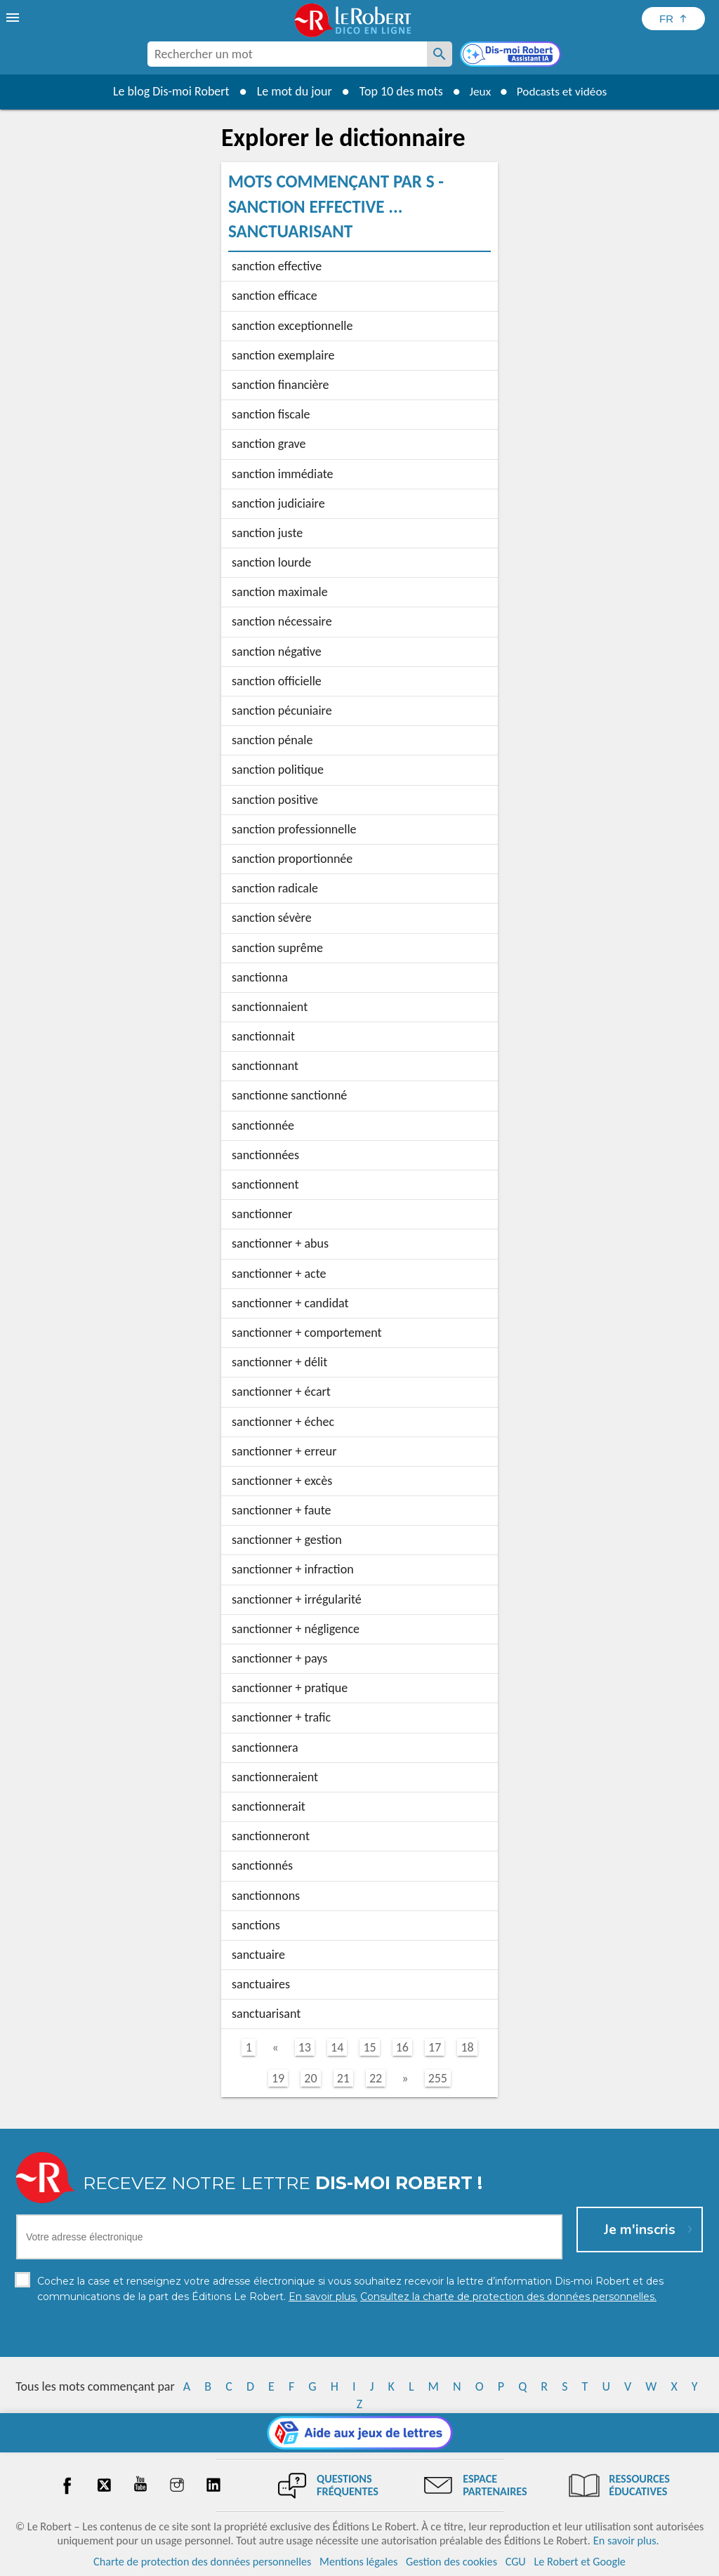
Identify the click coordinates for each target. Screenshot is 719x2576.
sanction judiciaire (278, 503)
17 (434, 2047)
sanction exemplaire (283, 355)
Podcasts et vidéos (563, 91)
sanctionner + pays (279, 1658)
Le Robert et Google (580, 2561)
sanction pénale (272, 740)
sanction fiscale (271, 414)
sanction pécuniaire (282, 710)
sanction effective (277, 266)
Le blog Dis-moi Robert (167, 91)
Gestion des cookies (451, 2561)
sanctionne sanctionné (289, 1095)
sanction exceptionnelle (292, 325)
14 (337, 2047)
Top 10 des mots (397, 91)
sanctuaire (258, 1954)
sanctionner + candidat (290, 1303)
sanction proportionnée (292, 858)
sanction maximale (280, 592)
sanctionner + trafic (281, 1717)
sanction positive (275, 799)
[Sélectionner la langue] (673, 18)
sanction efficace (274, 295)
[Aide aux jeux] (360, 2432)
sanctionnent (265, 1184)
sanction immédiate (282, 474)
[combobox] (287, 54)
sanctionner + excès (282, 1480)
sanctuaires (261, 1984)
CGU (516, 2561)
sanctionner (262, 1214)
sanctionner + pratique (290, 1688)
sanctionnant (265, 1066)
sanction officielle (277, 681)
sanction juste (267, 533)
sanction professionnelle (294, 829)
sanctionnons (266, 1895)
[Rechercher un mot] (439, 54)
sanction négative (277, 651)
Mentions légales (358, 2561)
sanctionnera (265, 1747)
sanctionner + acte (279, 1273)
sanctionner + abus (280, 1243)
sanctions (256, 1925)
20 (310, 2078)
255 (437, 2078)
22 (375, 2078)
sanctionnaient (270, 1007)
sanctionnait (263, 1036)
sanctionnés (262, 1865)
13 (304, 2047)
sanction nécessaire (282, 621)
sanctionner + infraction (293, 1569)
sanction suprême (277, 948)
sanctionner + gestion (287, 1539)
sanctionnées (265, 1155)
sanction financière (280, 384)
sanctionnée (263, 1125)
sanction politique (278, 769)
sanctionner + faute (281, 1510)
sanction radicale (275, 888)
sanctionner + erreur (284, 1451)
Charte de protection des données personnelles (202, 2561)
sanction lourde (271, 562)
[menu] (14, 17)
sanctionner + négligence (296, 1629)
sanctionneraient (275, 1777)
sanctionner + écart (281, 1391)
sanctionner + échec (283, 1421)
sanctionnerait (268, 1806)
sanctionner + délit (279, 1362)
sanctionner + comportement (307, 1332)
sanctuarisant (266, 2013)
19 (278, 2078)
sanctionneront (271, 1836)
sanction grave (268, 443)
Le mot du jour (290, 91)
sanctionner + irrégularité (297, 1599)
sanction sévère (272, 917)
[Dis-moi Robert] (512, 55)
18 (467, 2047)
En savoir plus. (626, 2540)
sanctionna (260, 977)
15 (369, 2047)
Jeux (477, 91)
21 (343, 2078)
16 (402, 2047)
